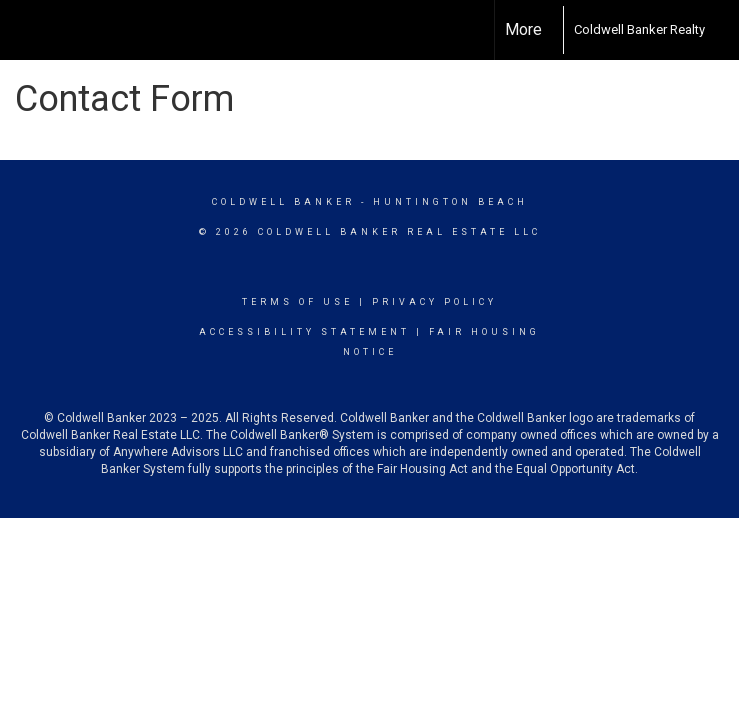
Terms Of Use (297, 302)
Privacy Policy (434, 302)
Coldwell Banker (283, 202)
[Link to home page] (552, 30)
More (523, 29)
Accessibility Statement (304, 332)
